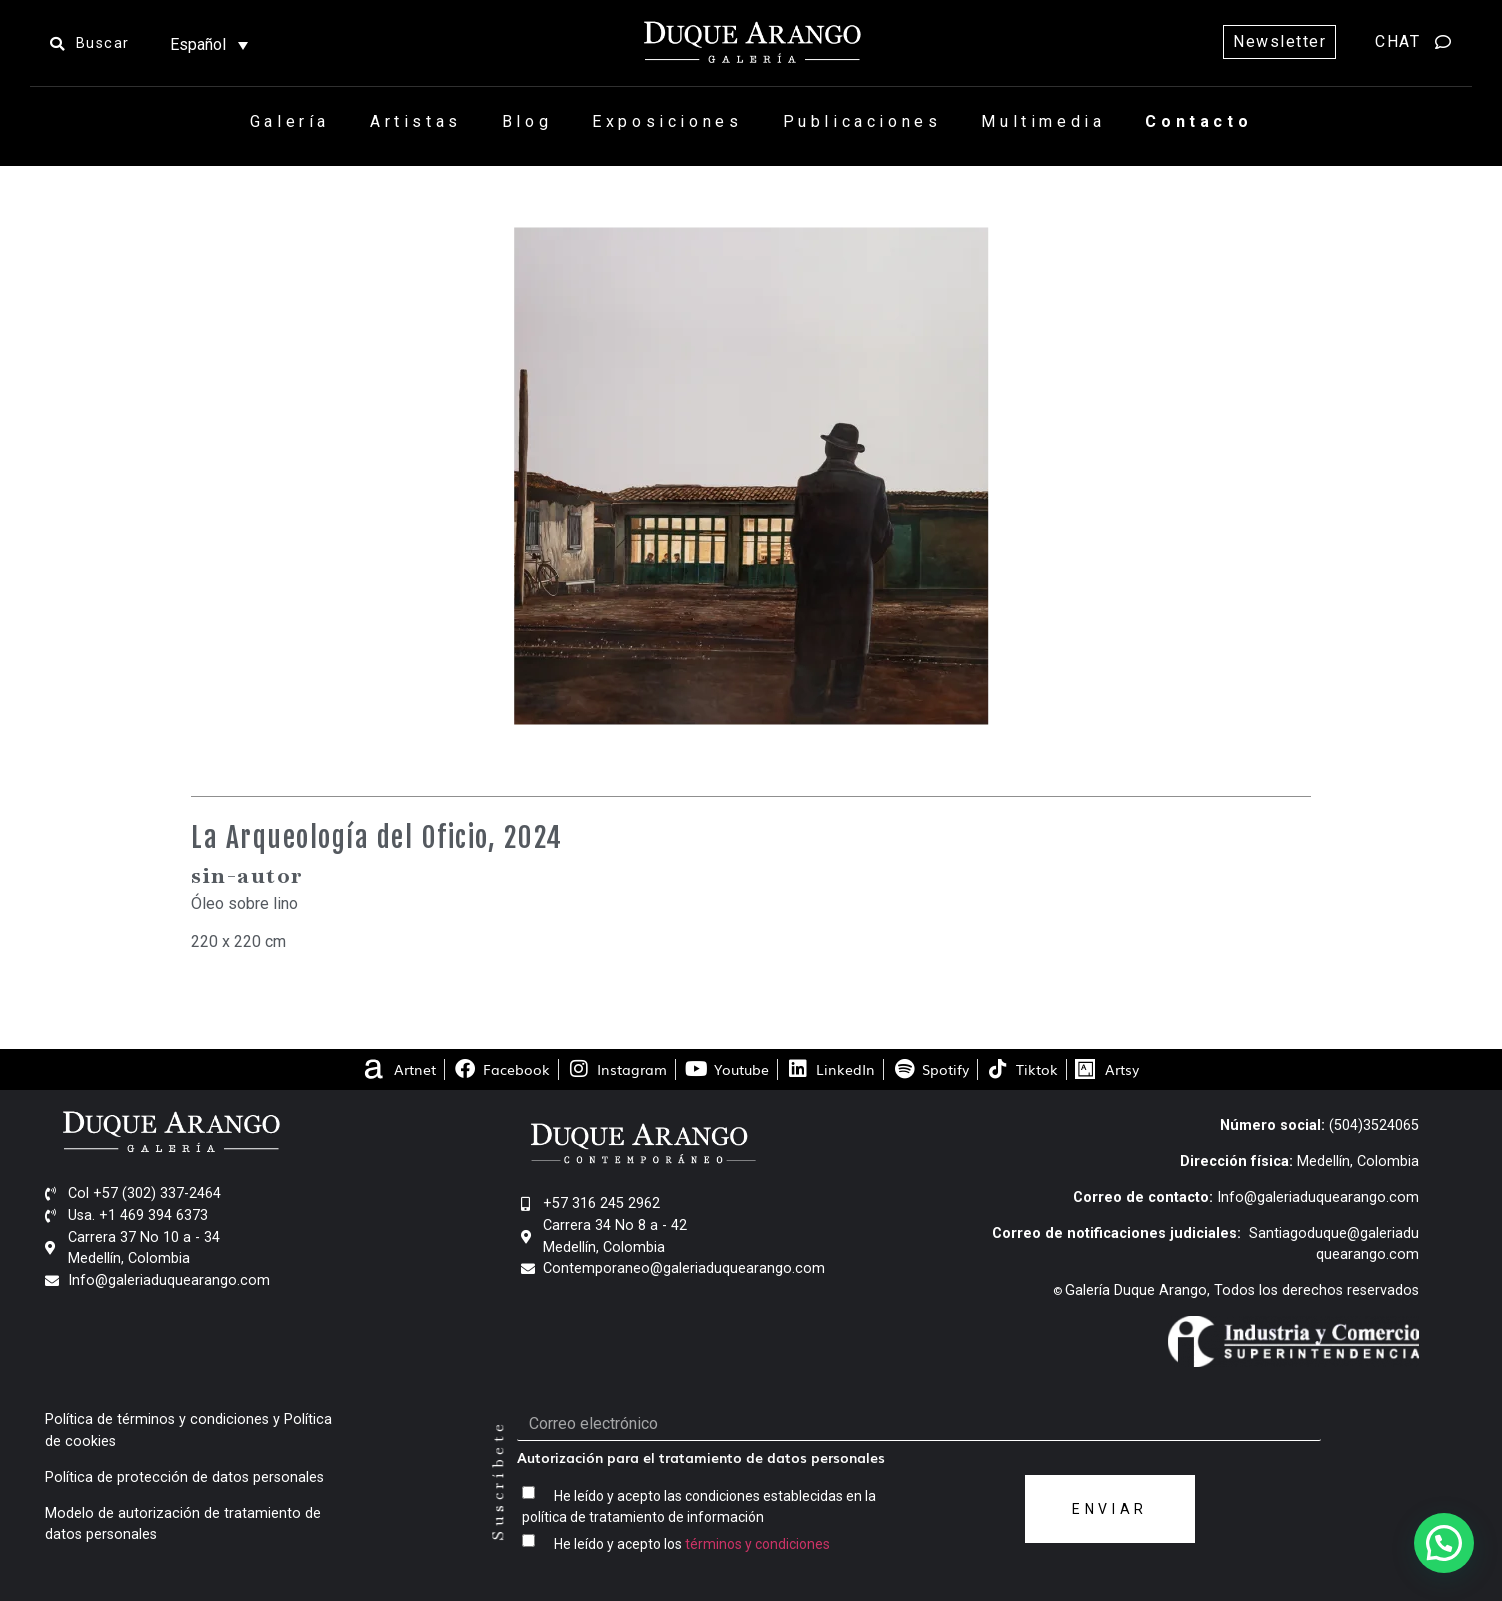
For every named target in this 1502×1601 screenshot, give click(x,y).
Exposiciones (667, 121)
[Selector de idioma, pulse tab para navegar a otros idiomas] (209, 44)
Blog (527, 121)
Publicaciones (862, 121)
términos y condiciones (757, 1543)
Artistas (416, 121)
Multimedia (1043, 121)
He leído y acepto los (692, 1543)
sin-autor (247, 875)
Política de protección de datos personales (184, 1477)
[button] (1444, 1543)
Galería (290, 121)
